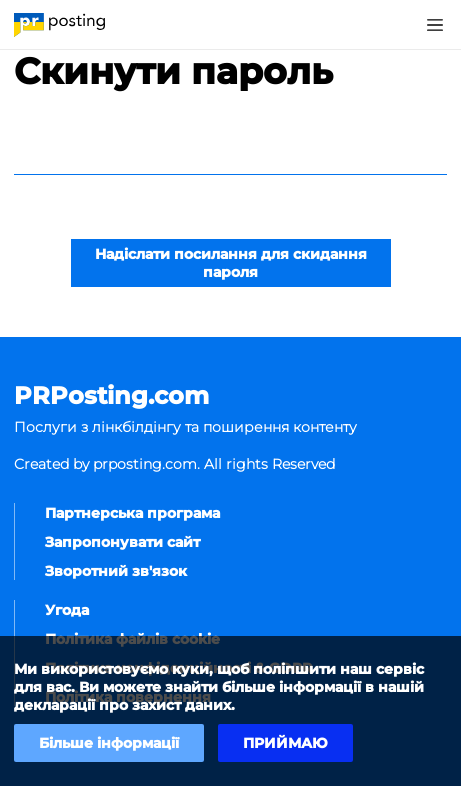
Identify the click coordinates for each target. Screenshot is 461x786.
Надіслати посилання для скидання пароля (231, 263)
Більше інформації (109, 743)
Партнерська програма (132, 513)
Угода (67, 610)
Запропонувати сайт (122, 542)
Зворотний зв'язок (116, 571)
